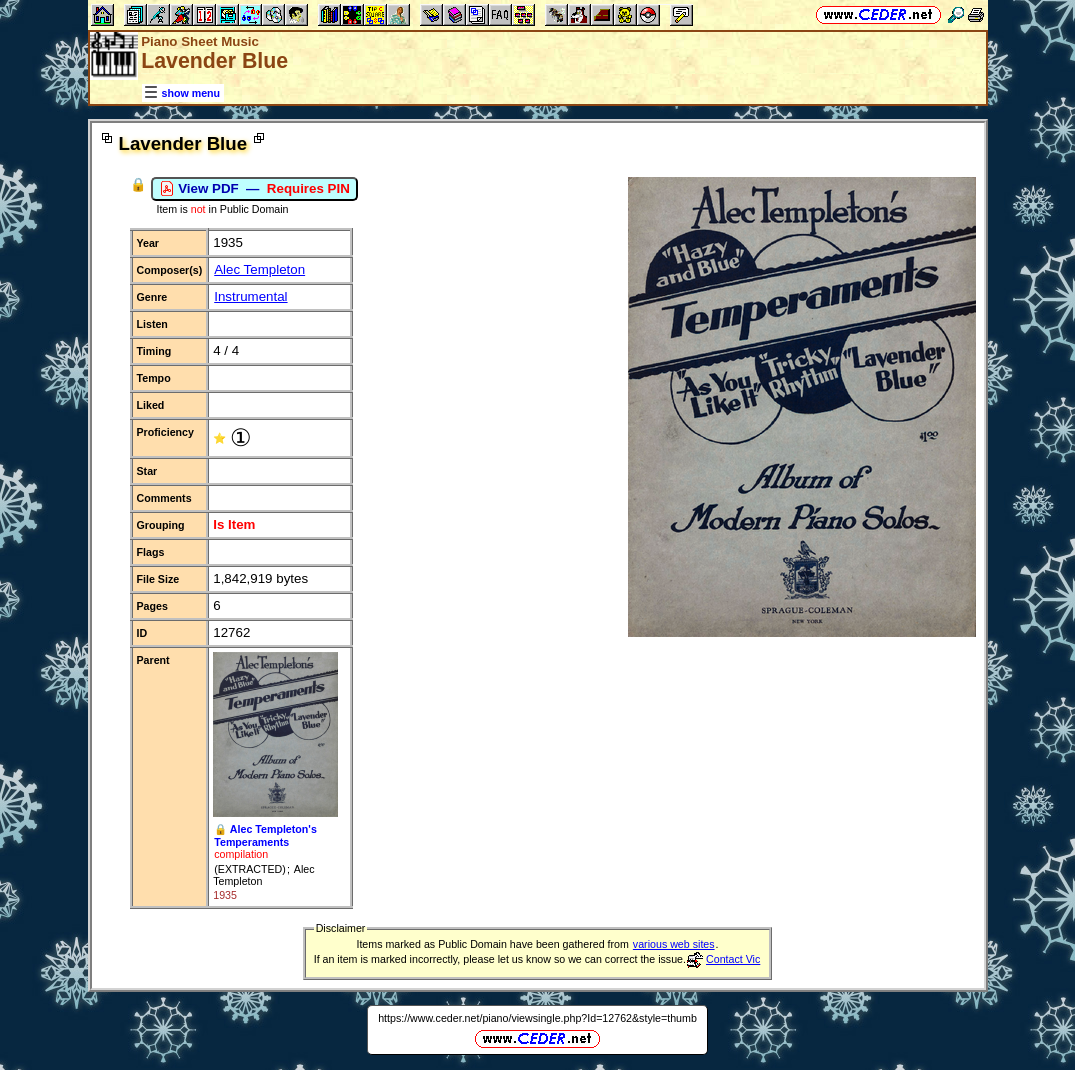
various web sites (674, 944)
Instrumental (250, 296)
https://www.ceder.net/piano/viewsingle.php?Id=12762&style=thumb (537, 1018)
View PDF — (254, 189)
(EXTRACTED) (250, 869)
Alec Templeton (259, 269)
